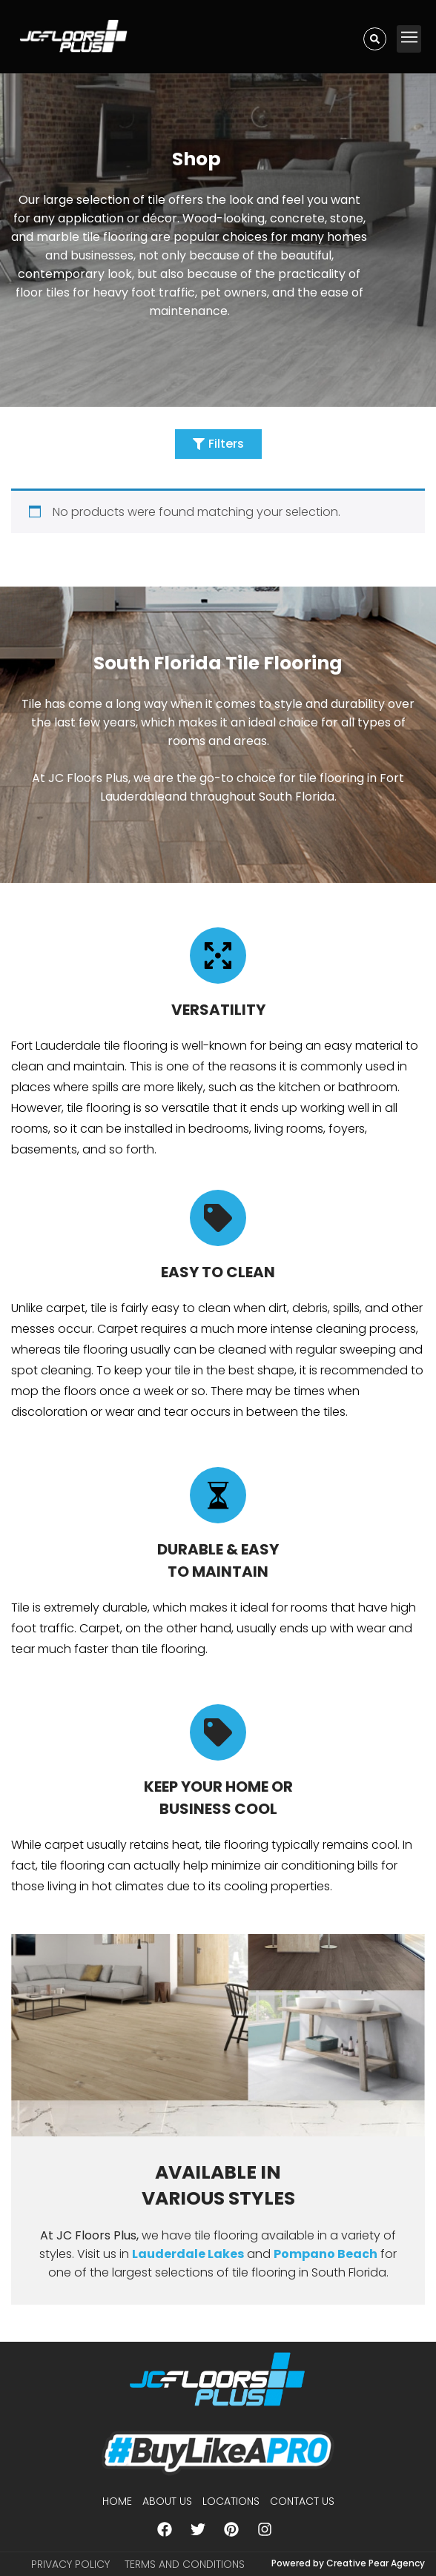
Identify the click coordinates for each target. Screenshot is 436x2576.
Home (117, 2501)
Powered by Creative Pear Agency (348, 2563)
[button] (409, 39)
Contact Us (302, 2501)
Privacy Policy (70, 2564)
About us (167, 2501)
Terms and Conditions (185, 2564)
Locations (231, 2501)
